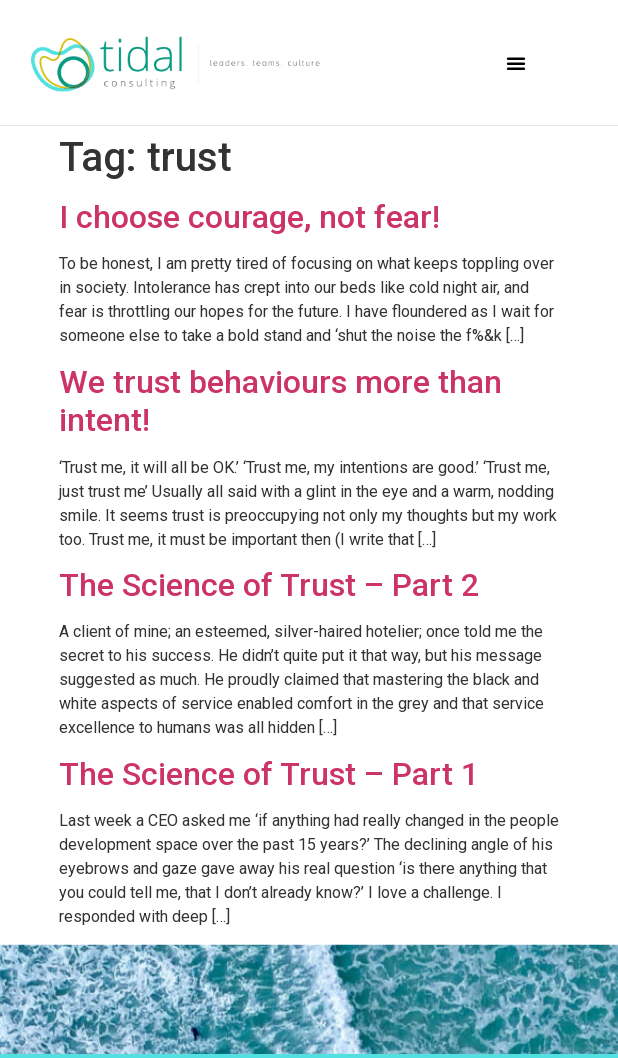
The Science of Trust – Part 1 (269, 774)
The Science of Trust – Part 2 (269, 585)
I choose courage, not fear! (249, 217)
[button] (516, 63)
